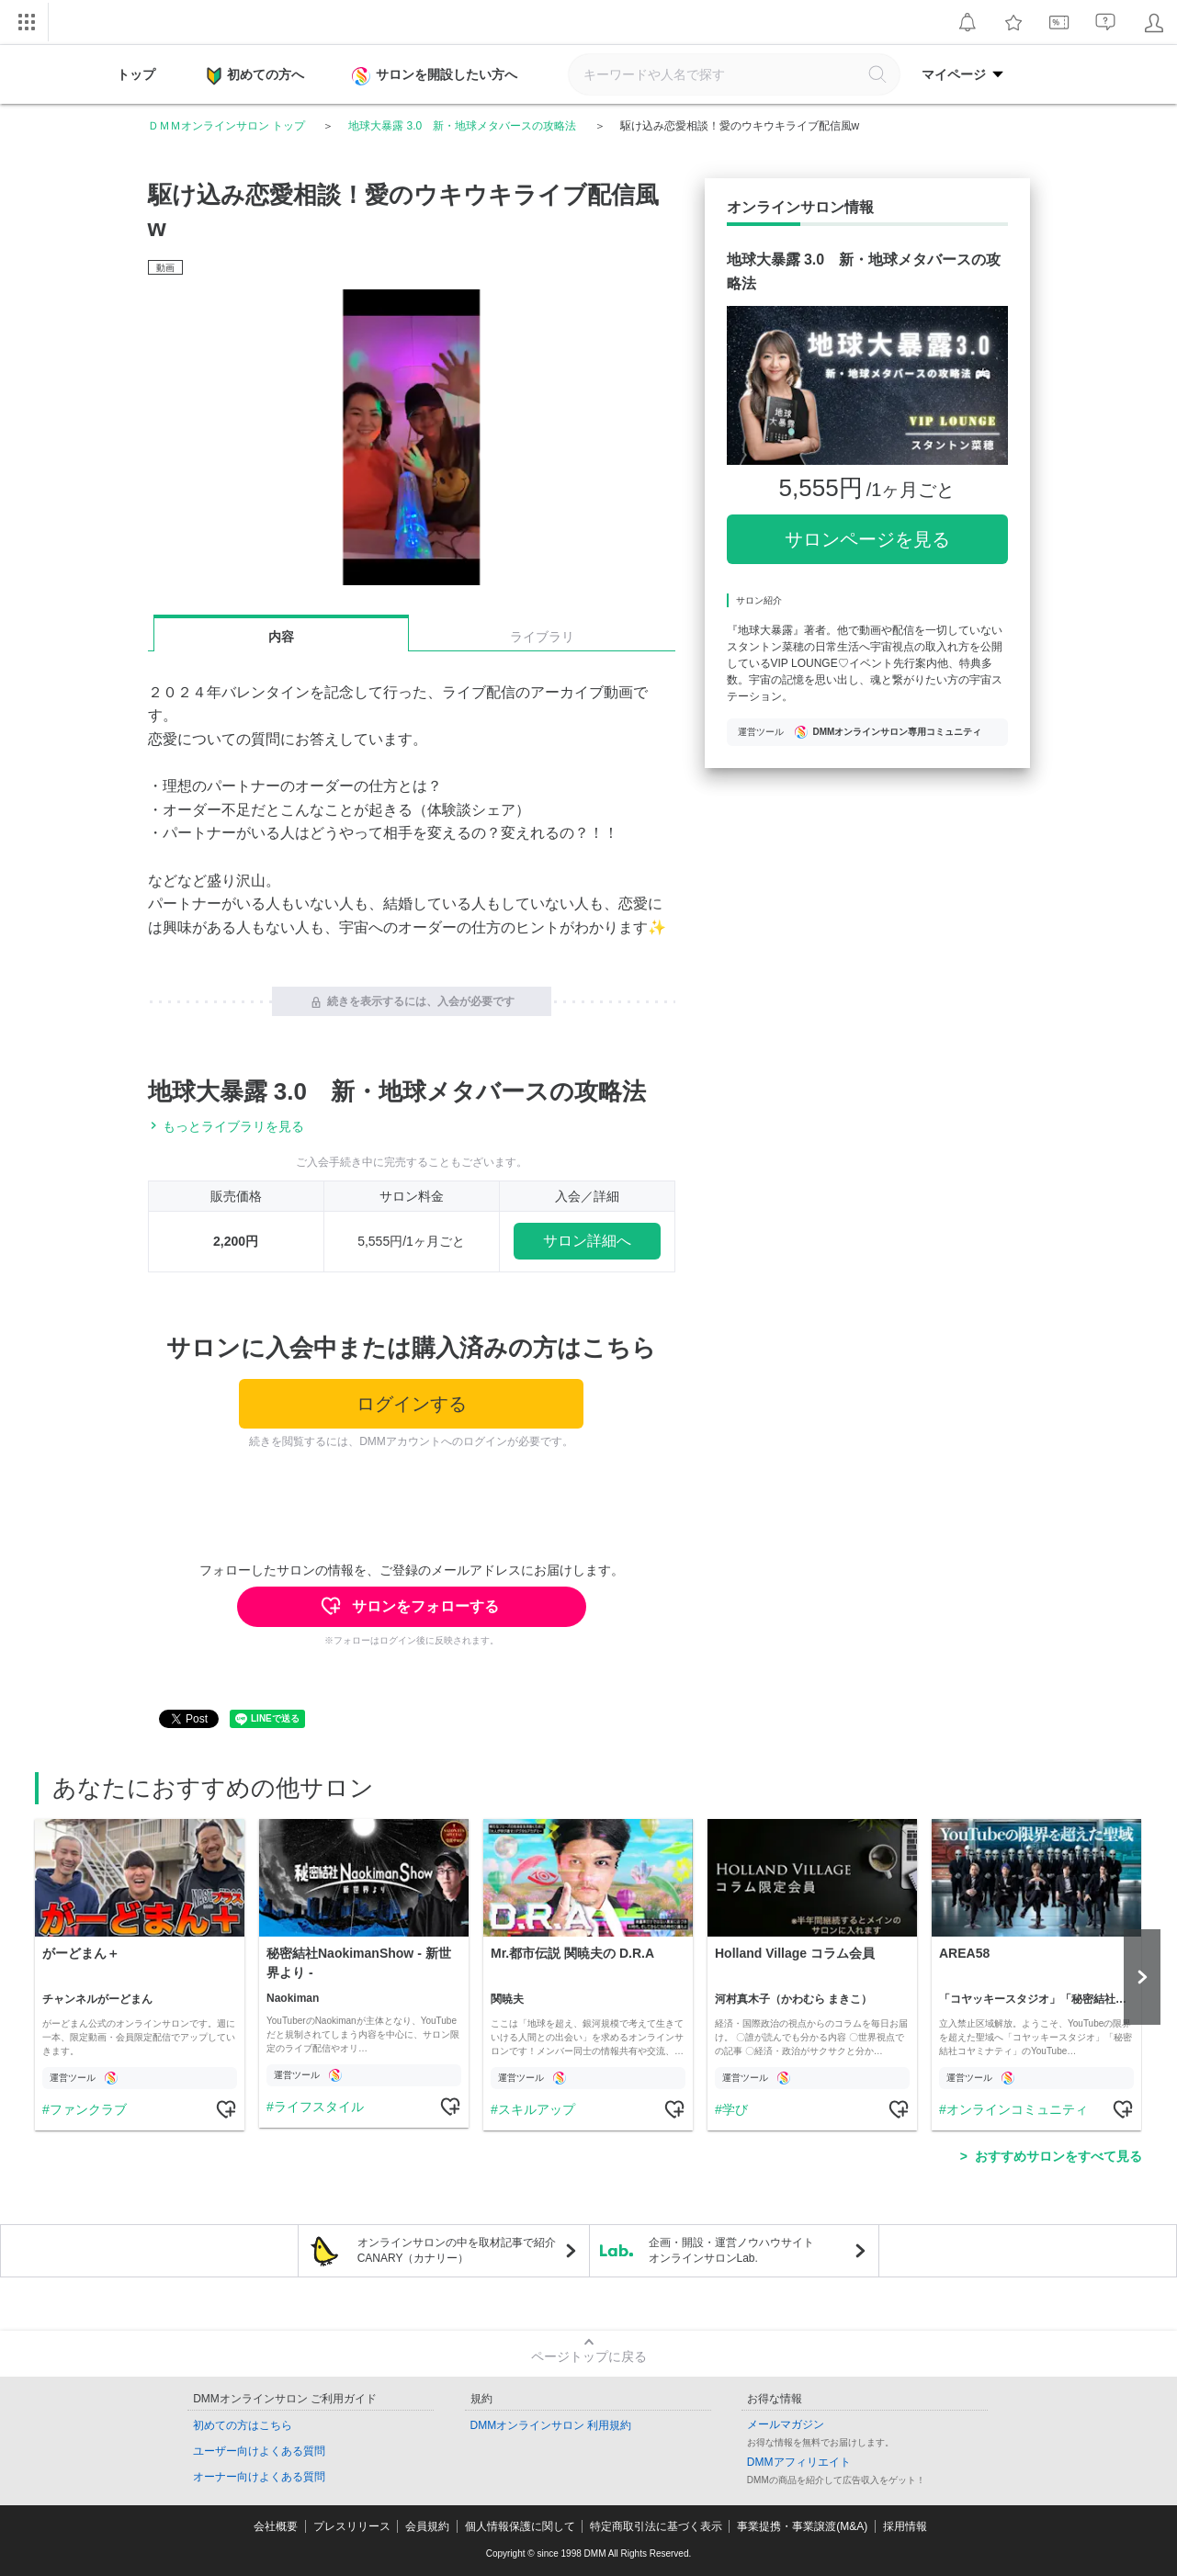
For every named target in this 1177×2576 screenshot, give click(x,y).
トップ (136, 74)
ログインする (411, 1404)
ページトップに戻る (589, 2356)
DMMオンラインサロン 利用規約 (551, 2425)
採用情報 (905, 2526)
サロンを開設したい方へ (436, 76)
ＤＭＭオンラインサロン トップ (226, 125)
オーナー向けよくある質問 (259, 2476)
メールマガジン (785, 2424)
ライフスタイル (319, 2106)
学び (735, 2109)
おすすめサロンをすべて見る (1058, 2156)
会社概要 (276, 2526)
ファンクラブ (88, 2109)
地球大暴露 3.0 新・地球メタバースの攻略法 (462, 125)
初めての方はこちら (242, 2425)
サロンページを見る (867, 539)
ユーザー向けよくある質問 (259, 2451)
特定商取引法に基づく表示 (656, 2526)
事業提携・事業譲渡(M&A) (802, 2526)
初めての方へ (255, 76)
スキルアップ (536, 2109)
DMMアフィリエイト (799, 2462)
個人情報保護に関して (520, 2526)
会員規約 (427, 2526)
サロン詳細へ (587, 1240)
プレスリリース (351, 2526)
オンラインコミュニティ (1017, 2109)
